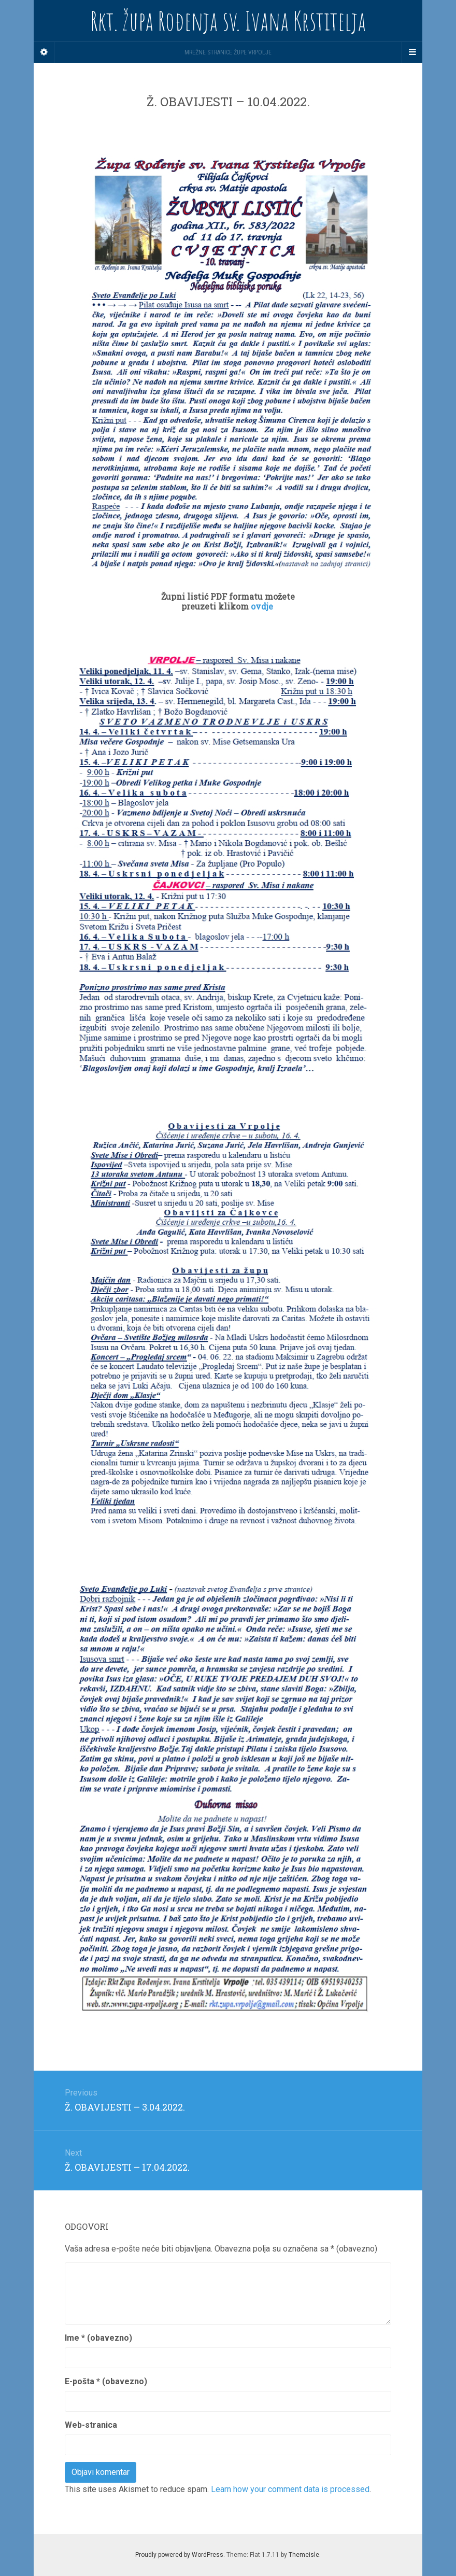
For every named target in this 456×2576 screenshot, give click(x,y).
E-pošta (106, 2381)
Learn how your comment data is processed (290, 2489)
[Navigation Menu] (412, 52)
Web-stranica (91, 2425)
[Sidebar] (44, 52)
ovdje (263, 606)
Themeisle (304, 2554)
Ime (98, 2338)
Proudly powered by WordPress (179, 2554)
